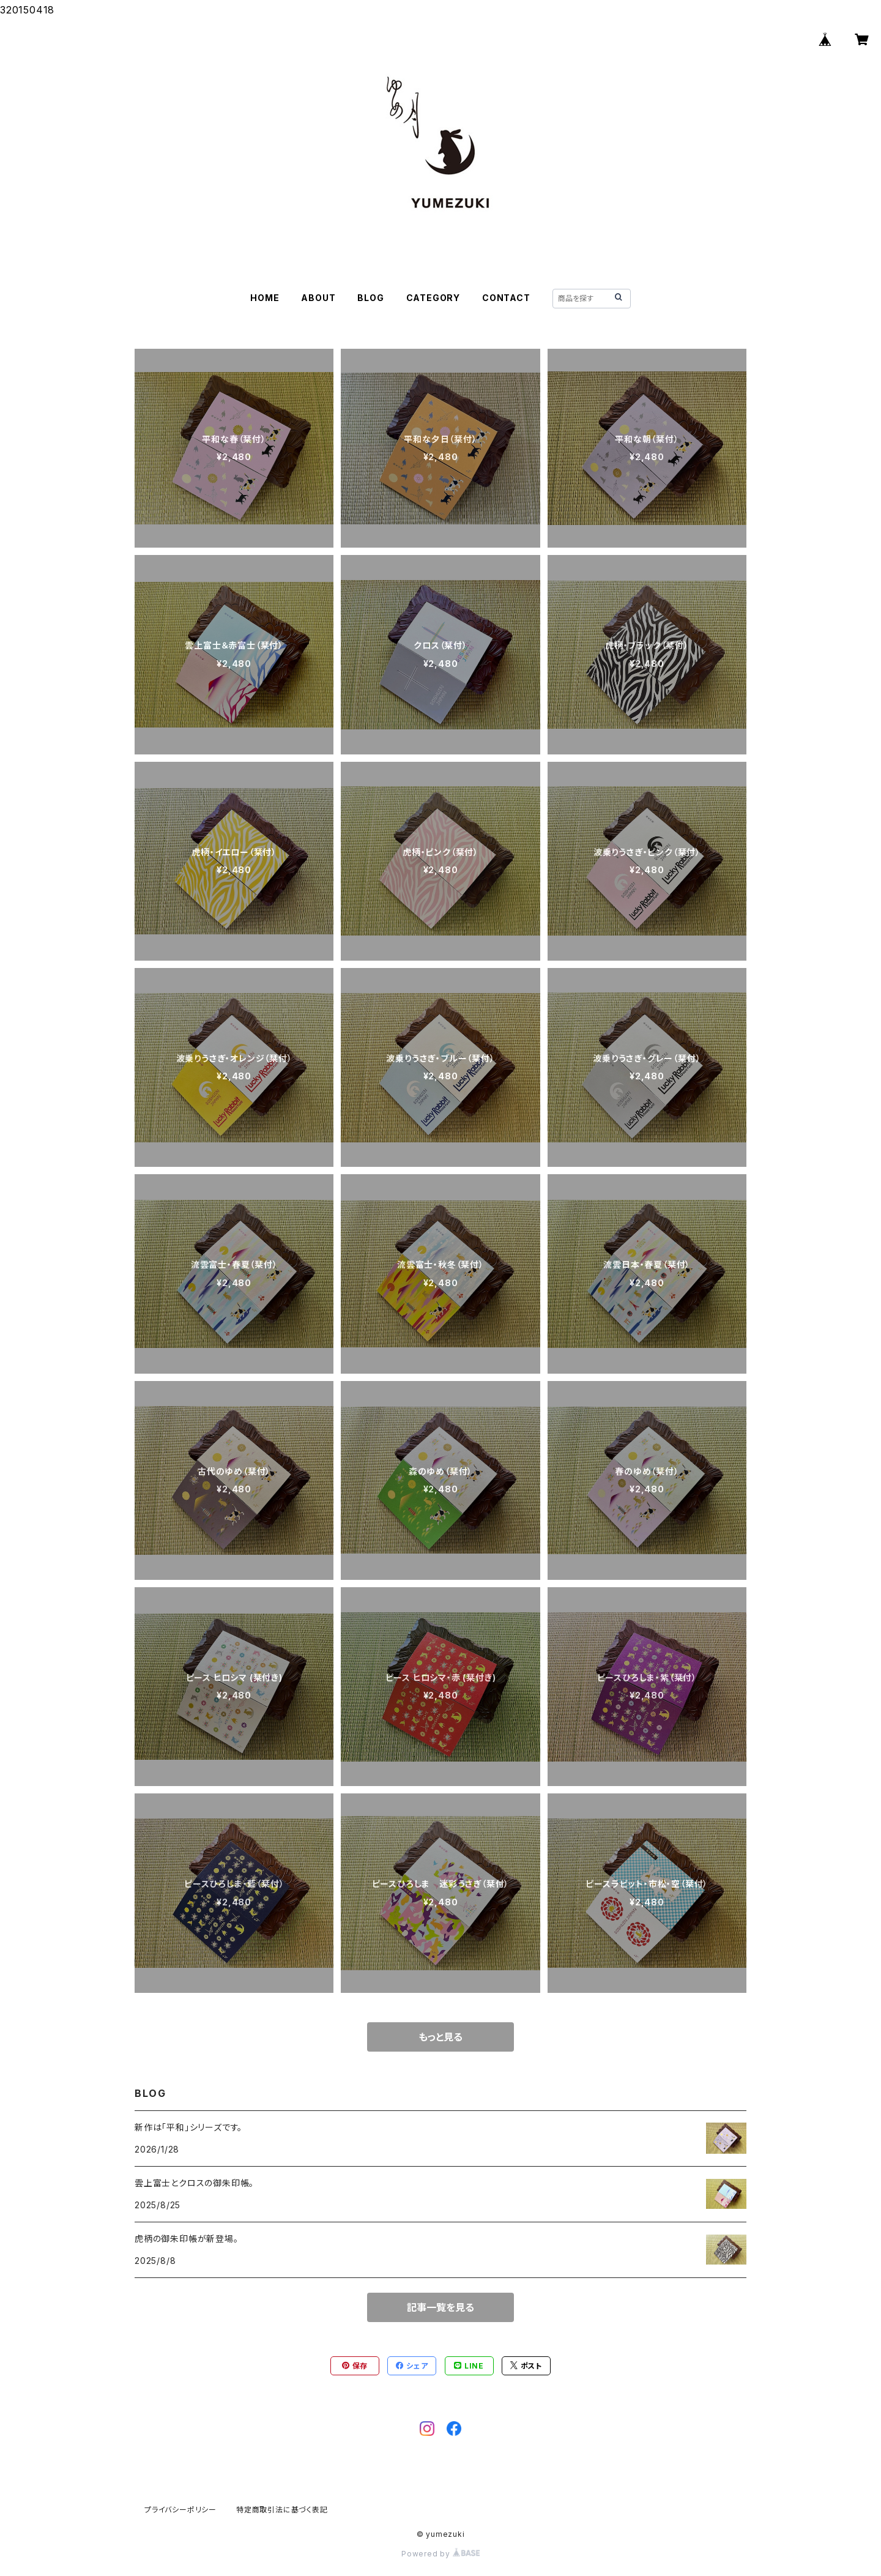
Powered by (440, 2553)
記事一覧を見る (440, 2307)
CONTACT (506, 297)
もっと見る (440, 2037)
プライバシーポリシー (180, 2509)
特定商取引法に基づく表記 (282, 2509)
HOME (264, 297)
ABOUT (318, 297)
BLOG (370, 297)
